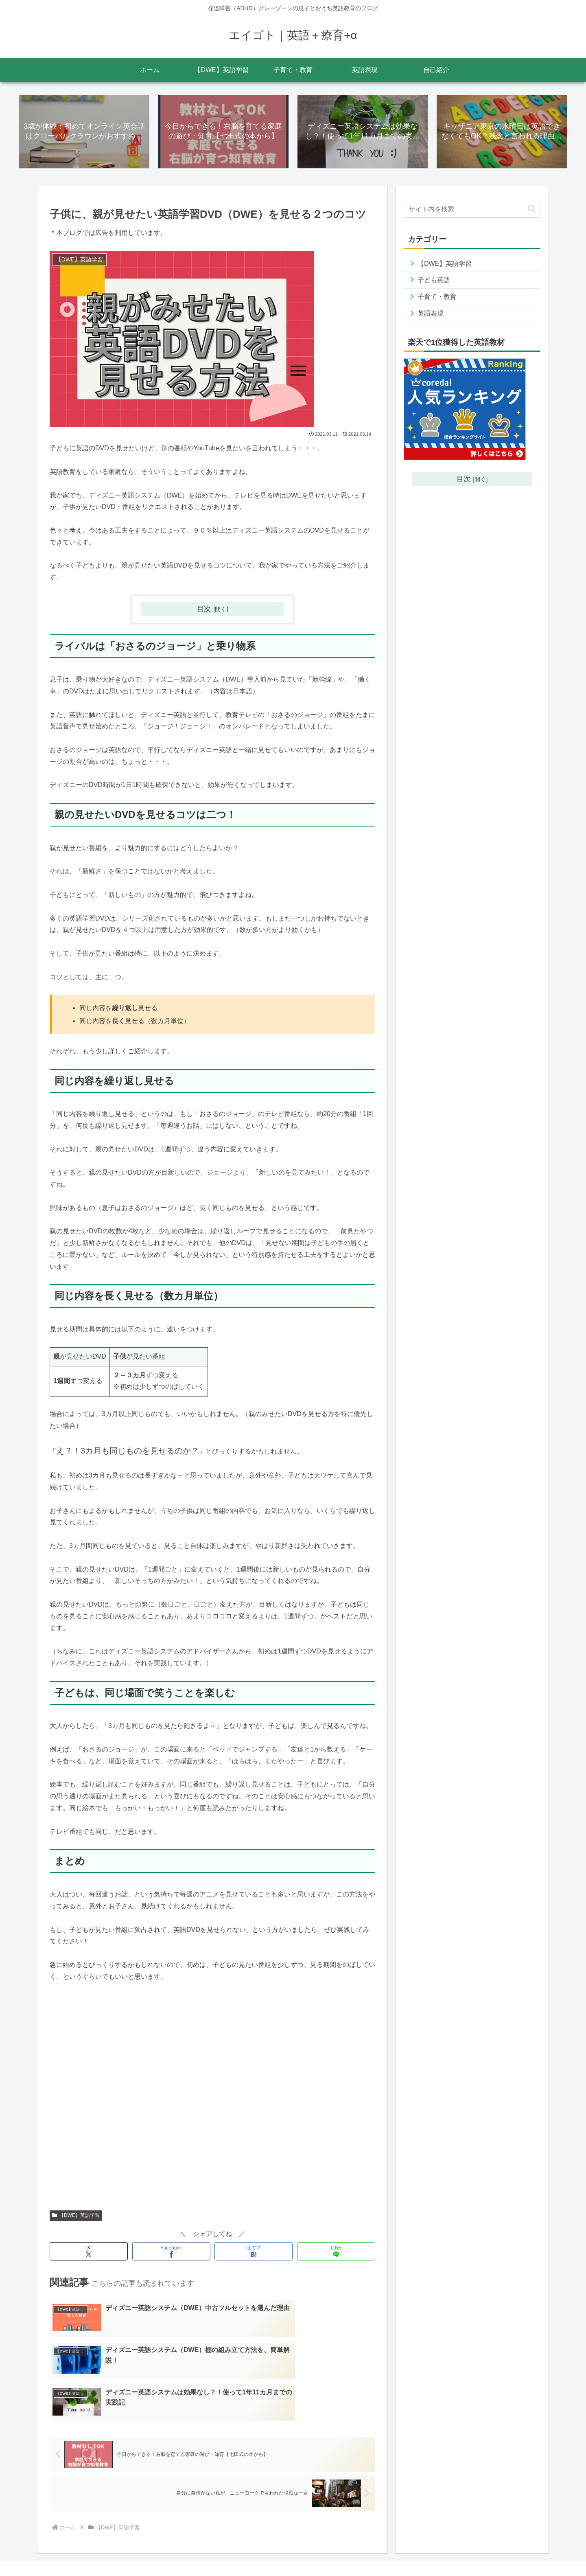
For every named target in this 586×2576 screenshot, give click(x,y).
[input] (472, 209)
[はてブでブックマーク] (253, 2251)
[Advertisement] (212, 2100)
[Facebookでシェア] (171, 2251)
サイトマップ (384, 2550)
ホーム (350, 2550)
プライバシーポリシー (438, 2550)
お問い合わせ (492, 2550)
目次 (204, 609)
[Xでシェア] (89, 2251)
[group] (213, 1015)
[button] (532, 209)
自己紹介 (529, 2550)
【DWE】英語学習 (76, 2215)
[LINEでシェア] (336, 2251)
